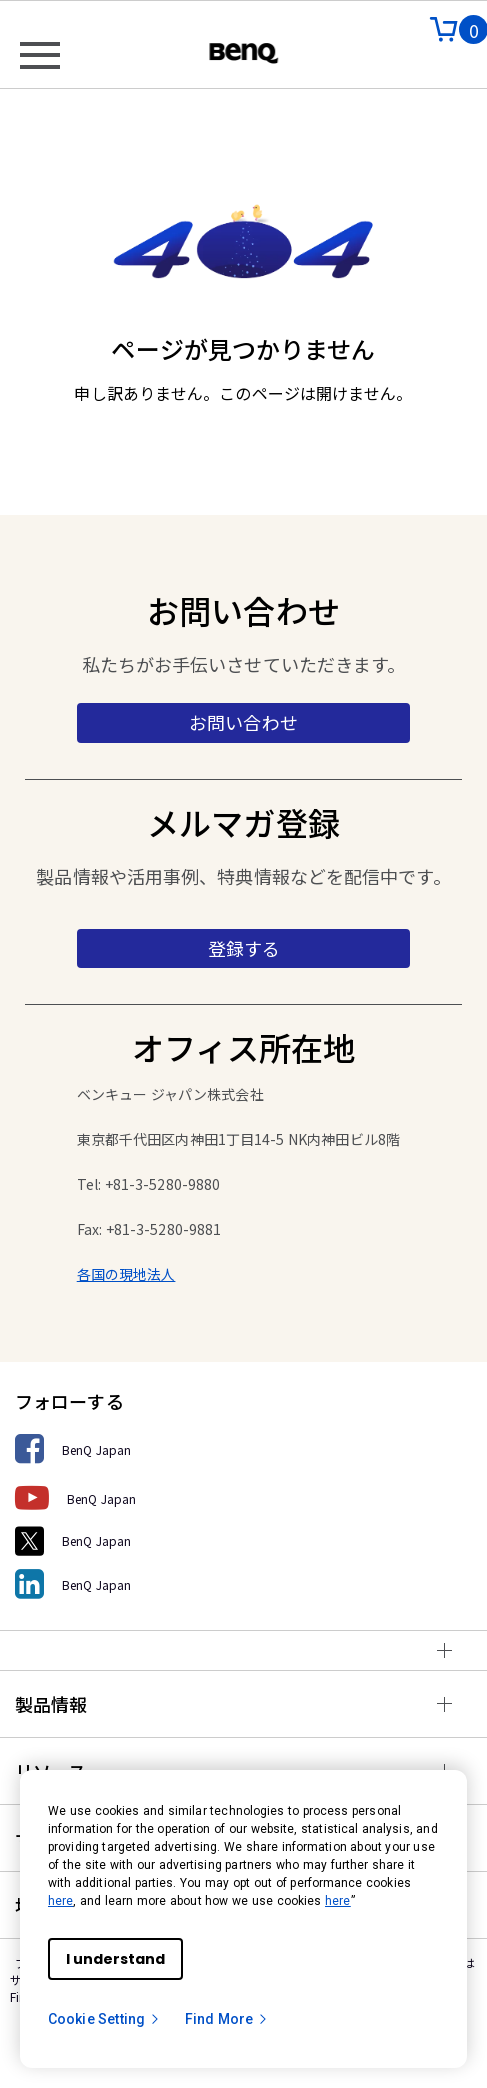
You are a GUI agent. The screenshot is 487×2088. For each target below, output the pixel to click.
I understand (115, 1959)
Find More (227, 2019)
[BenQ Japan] (243, 1449)
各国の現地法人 (126, 1274)
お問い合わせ (243, 722)
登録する (244, 948)
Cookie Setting (104, 2019)
